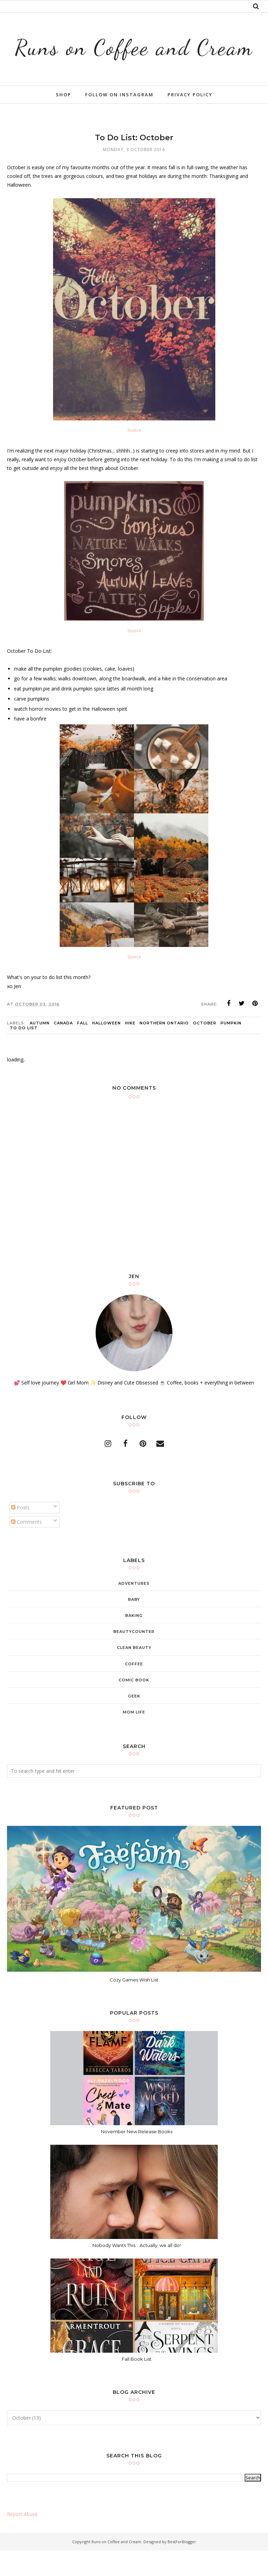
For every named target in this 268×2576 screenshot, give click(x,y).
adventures (134, 1608)
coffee (134, 1689)
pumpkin (231, 1048)
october (204, 1048)
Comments (26, 1547)
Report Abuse (22, 2539)
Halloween (106, 1048)
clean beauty (134, 1673)
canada (63, 1048)
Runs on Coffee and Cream (134, 59)
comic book (134, 1705)
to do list (24, 1053)
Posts (20, 1533)
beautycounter (134, 1657)
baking (134, 1640)
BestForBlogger (182, 2567)
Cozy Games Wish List (134, 2005)
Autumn (40, 1048)
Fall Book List (136, 2384)
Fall (82, 1048)
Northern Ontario (164, 1048)
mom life (134, 1737)
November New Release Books (136, 2156)
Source (134, 455)
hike (130, 1048)
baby (134, 1624)
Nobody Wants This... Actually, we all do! (136, 2270)
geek (134, 1721)
